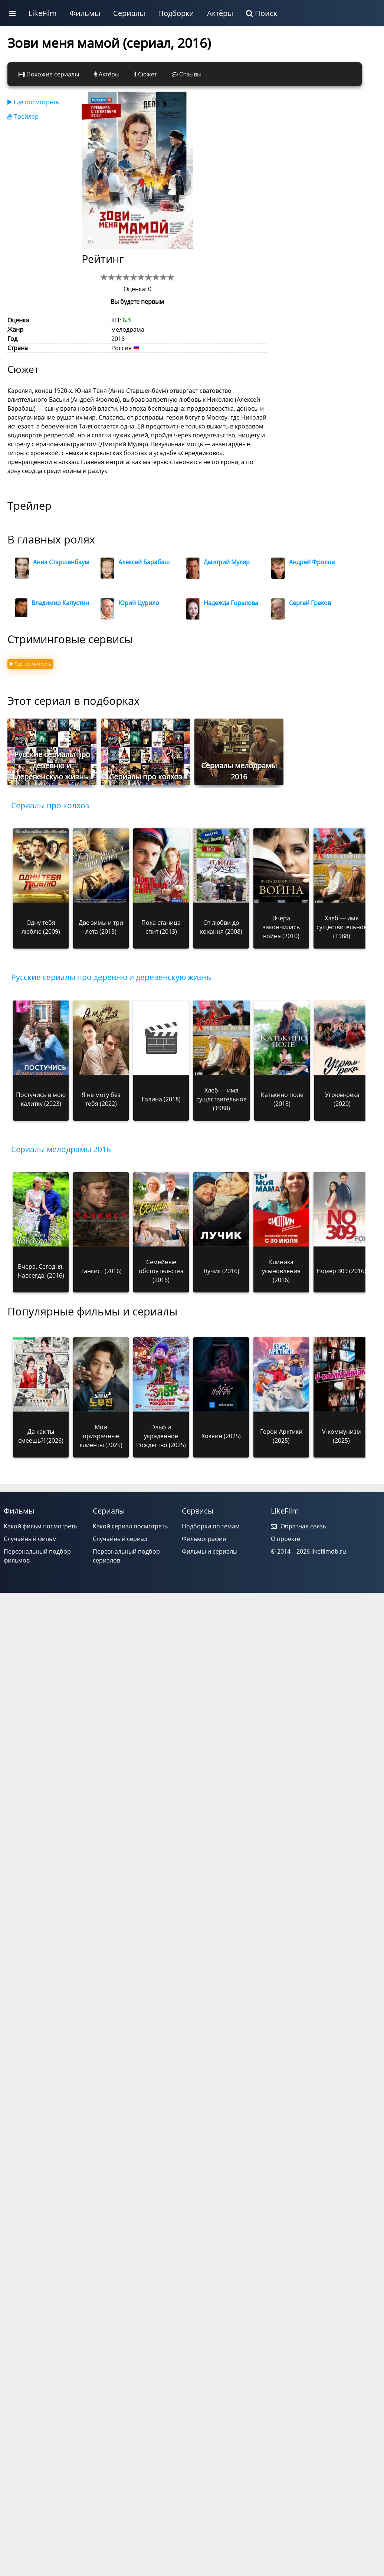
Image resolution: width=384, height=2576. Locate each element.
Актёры (220, 13)
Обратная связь (298, 1526)
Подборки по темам (211, 1526)
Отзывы (186, 74)
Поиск (261, 13)
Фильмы (85, 13)
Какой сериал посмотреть (130, 1526)
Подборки (176, 13)
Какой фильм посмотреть (40, 1526)
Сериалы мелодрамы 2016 (61, 1149)
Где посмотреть (33, 102)
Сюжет (145, 74)
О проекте (285, 1539)
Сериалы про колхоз (50, 805)
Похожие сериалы (49, 74)
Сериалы (129, 13)
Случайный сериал (120, 1539)
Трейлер (23, 116)
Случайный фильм (30, 1539)
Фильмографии (204, 1539)
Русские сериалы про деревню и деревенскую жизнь (111, 977)
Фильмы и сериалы (209, 1551)
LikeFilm (43, 13)
